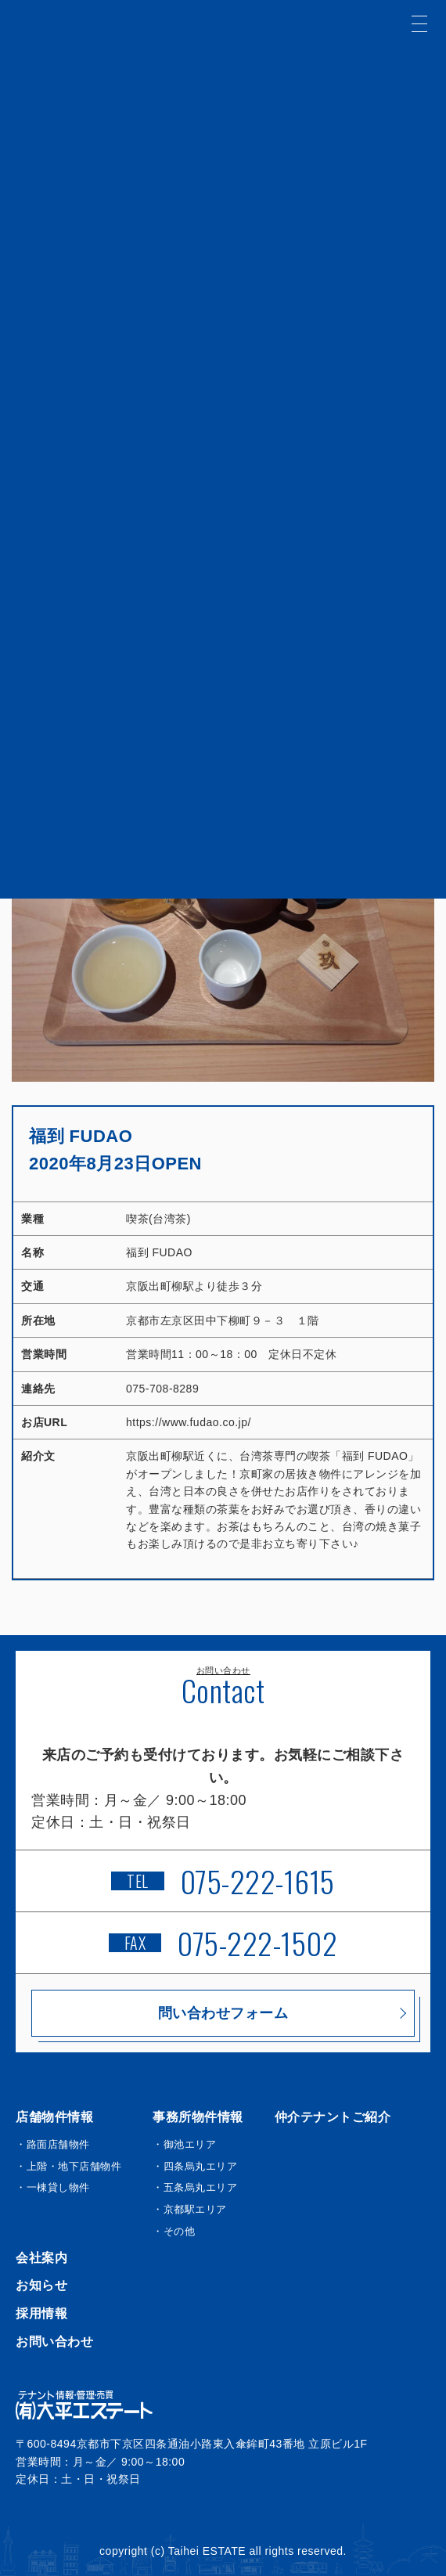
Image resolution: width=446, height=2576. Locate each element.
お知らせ (41, 2285)
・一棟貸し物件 (53, 2187)
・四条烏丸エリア (195, 2166)
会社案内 (41, 2257)
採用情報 (41, 2313)
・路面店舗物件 (53, 2144)
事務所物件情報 (198, 2117)
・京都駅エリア (190, 2209)
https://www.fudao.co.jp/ (188, 1422)
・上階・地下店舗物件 (68, 2166)
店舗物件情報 (54, 2117)
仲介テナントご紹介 (333, 2117)
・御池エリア (184, 2144)
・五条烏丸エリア (195, 2187)
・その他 (174, 2231)
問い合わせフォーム (223, 2013)
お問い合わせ (54, 2341)
